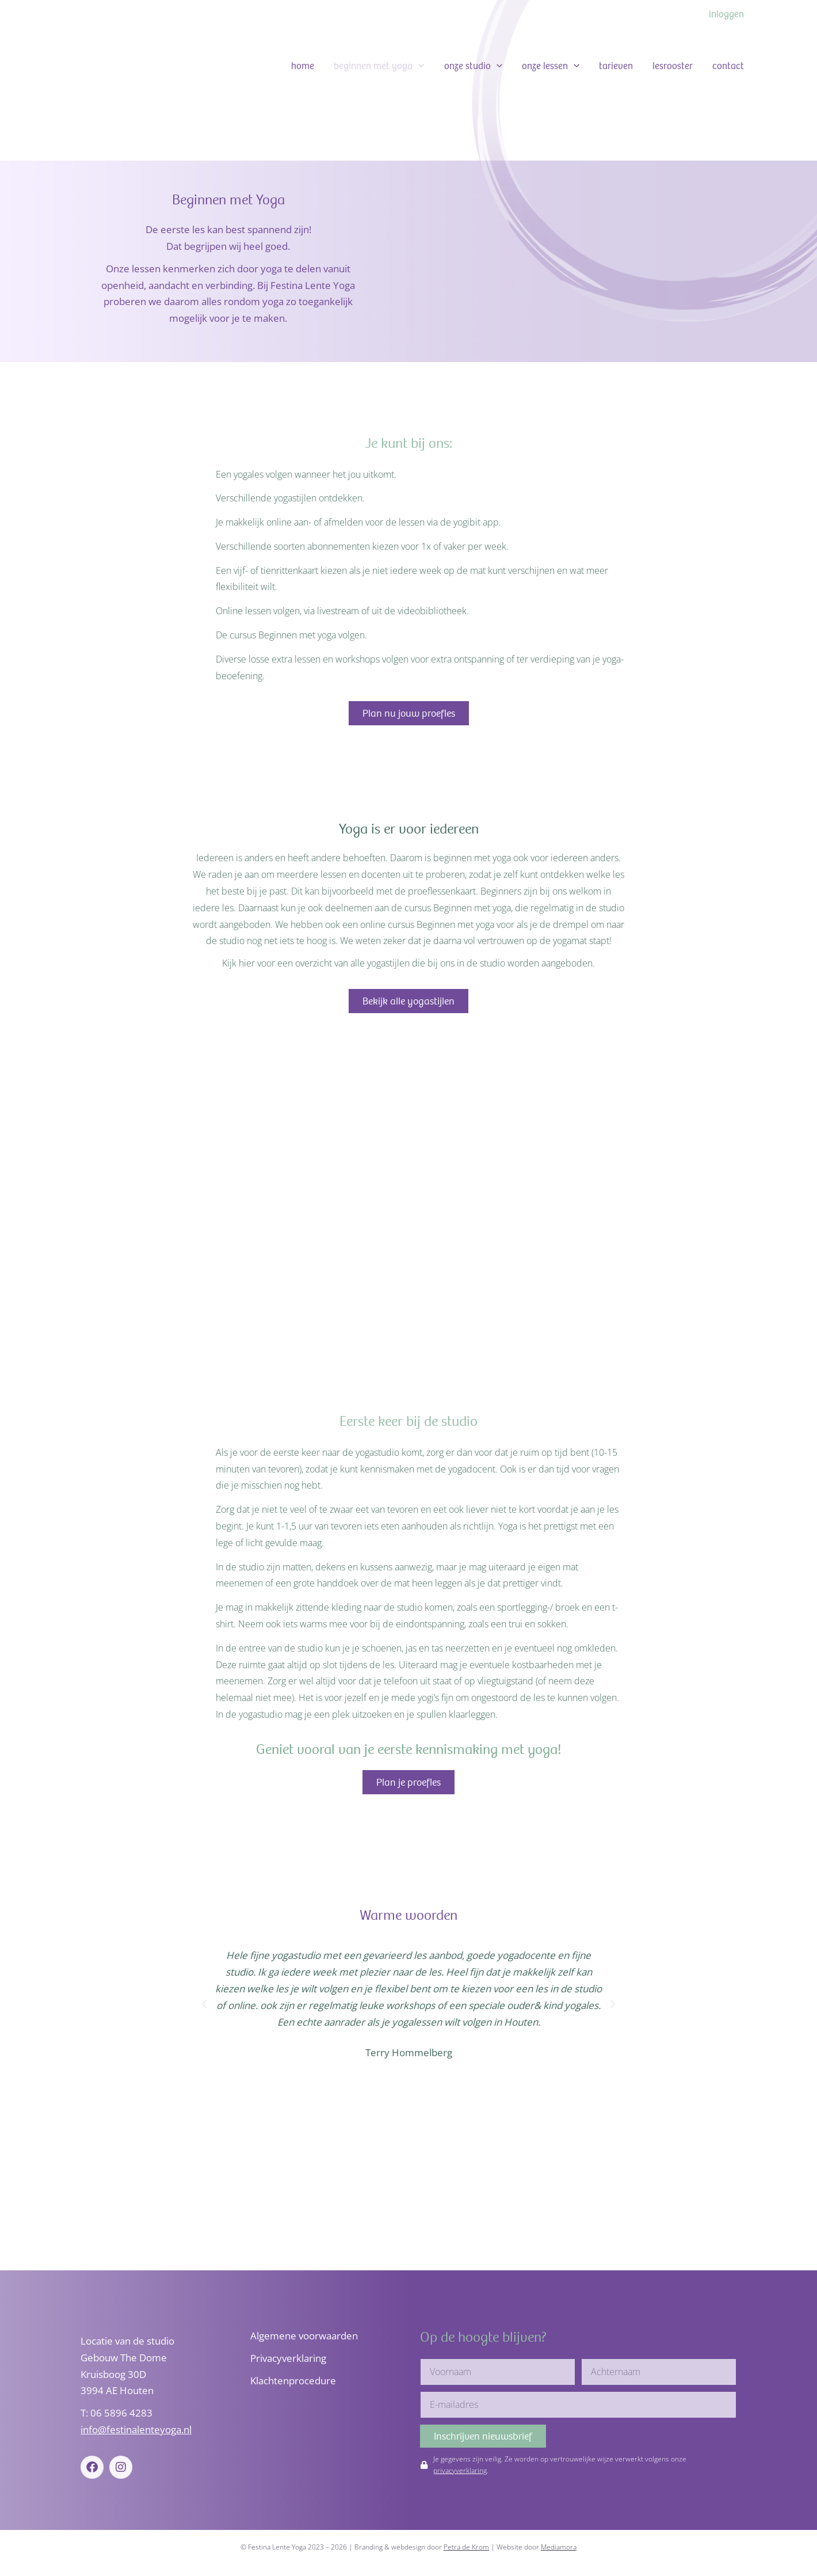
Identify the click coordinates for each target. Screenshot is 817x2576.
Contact (728, 66)
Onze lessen (550, 66)
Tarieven (616, 66)
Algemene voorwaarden (304, 2335)
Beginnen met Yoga (379, 66)
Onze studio (473, 66)
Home (302, 66)
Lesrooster (672, 66)
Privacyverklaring (288, 2358)
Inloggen (726, 14)
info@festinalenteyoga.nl (136, 2429)
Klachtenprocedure (293, 2380)
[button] (418, 66)
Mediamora (559, 2547)
